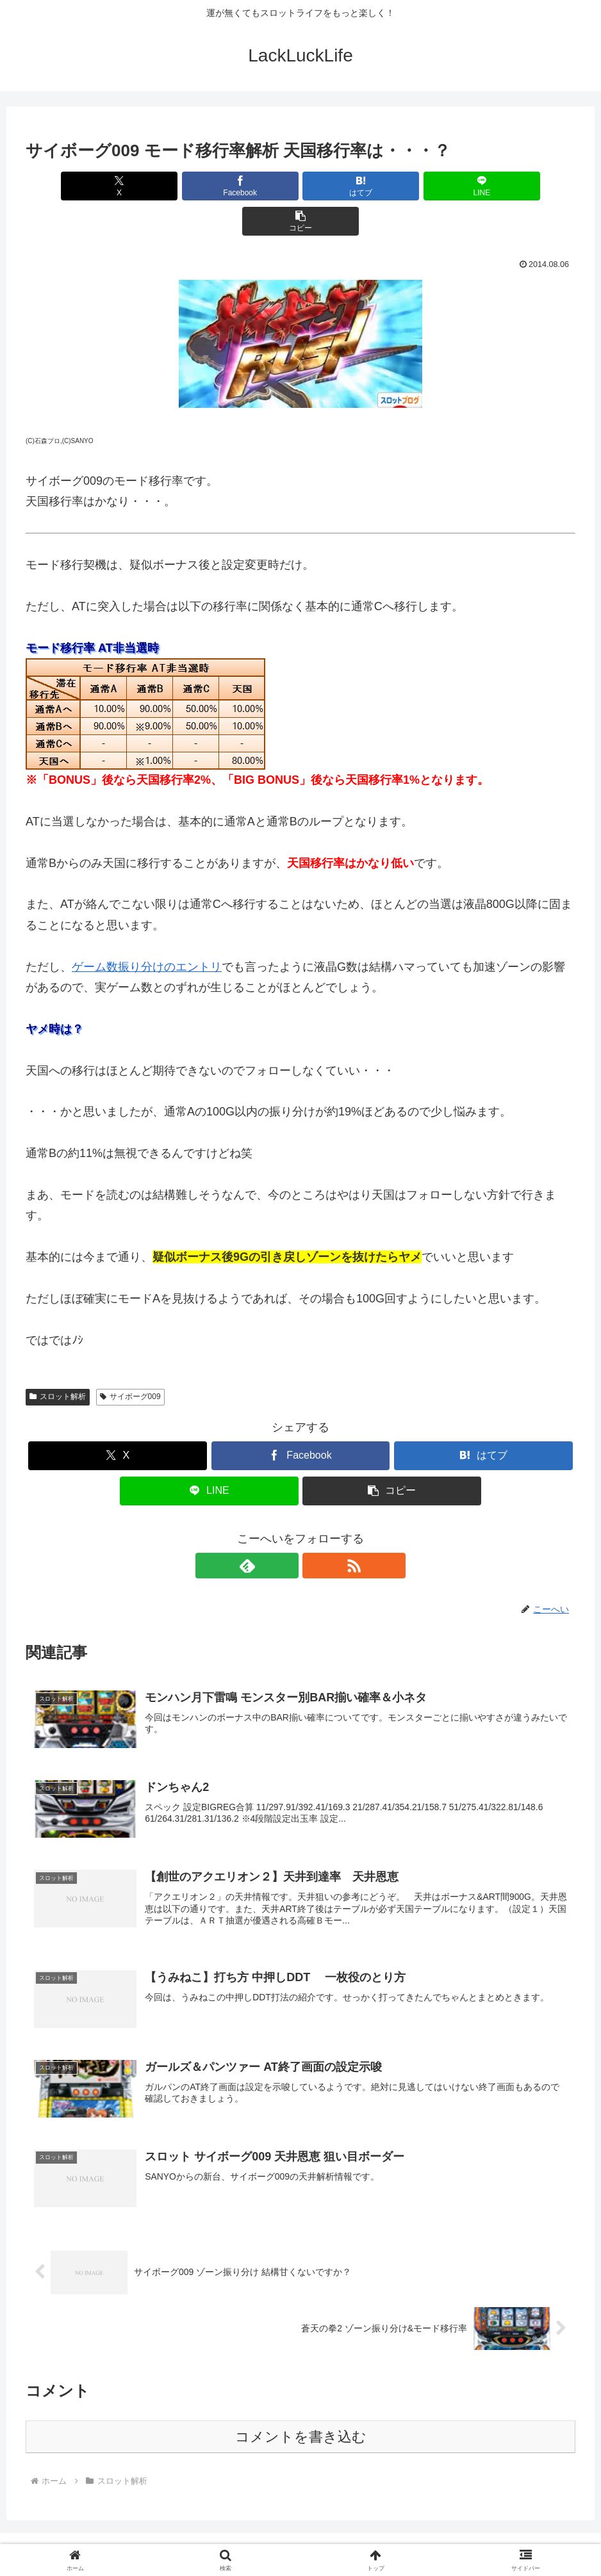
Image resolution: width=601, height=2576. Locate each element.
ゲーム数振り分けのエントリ (147, 931)
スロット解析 (57, 1361)
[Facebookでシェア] (208, 186)
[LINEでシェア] (392, 186)
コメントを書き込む (300, 2405)
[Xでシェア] (116, 186)
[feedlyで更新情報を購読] (286, 1530)
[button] (485, 186)
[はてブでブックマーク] (300, 186)
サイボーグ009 (130, 1361)
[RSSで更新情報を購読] (315, 1530)
